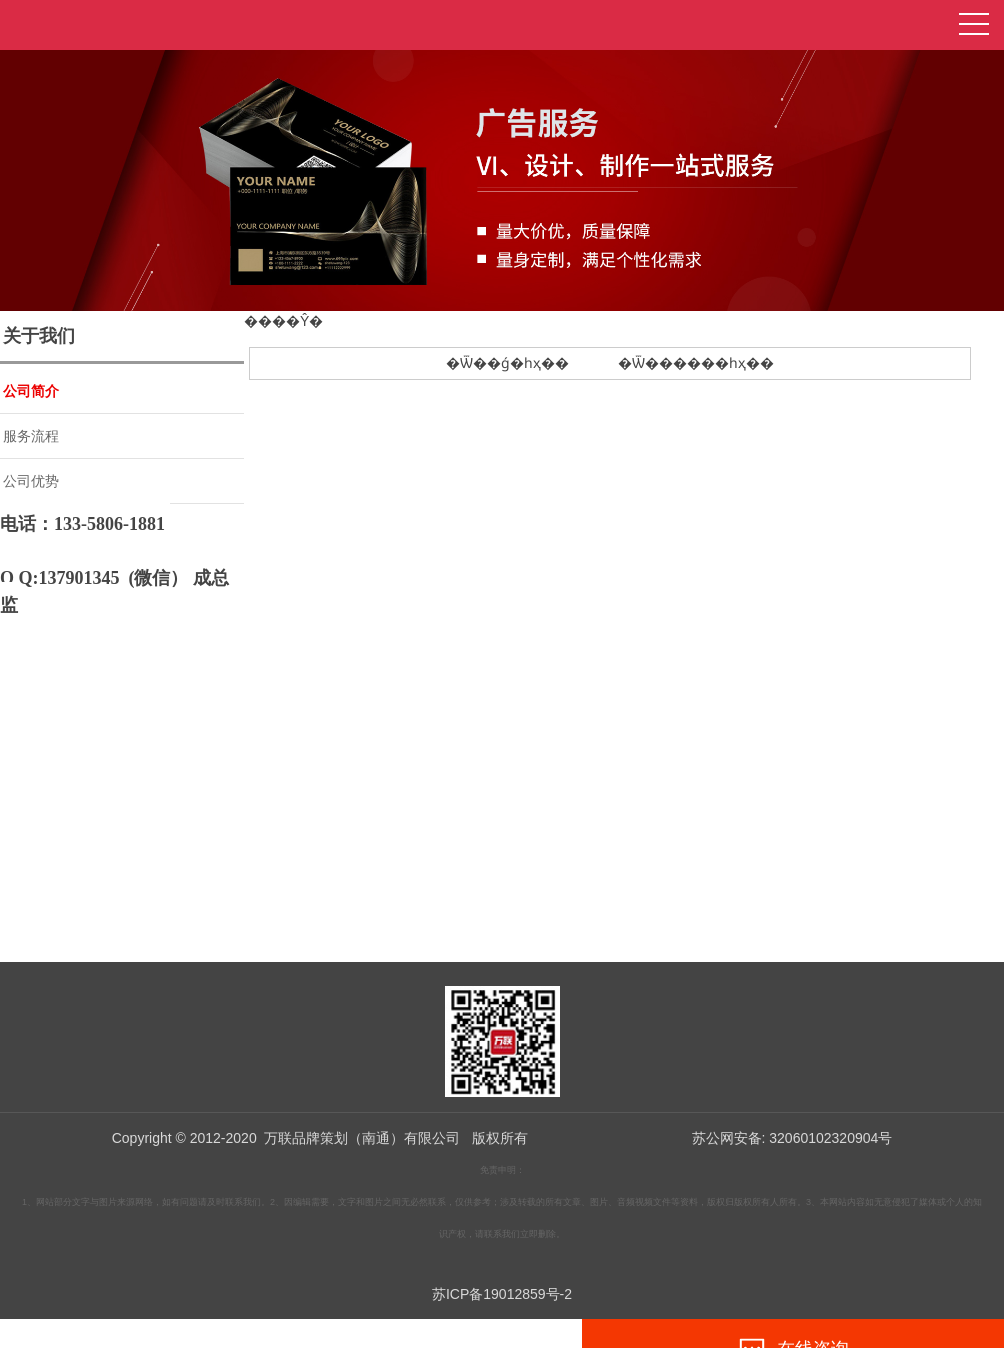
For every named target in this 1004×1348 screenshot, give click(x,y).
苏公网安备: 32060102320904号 (792, 1138)
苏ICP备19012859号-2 (502, 1294)
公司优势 (31, 481)
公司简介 (31, 391)
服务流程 (31, 436)
